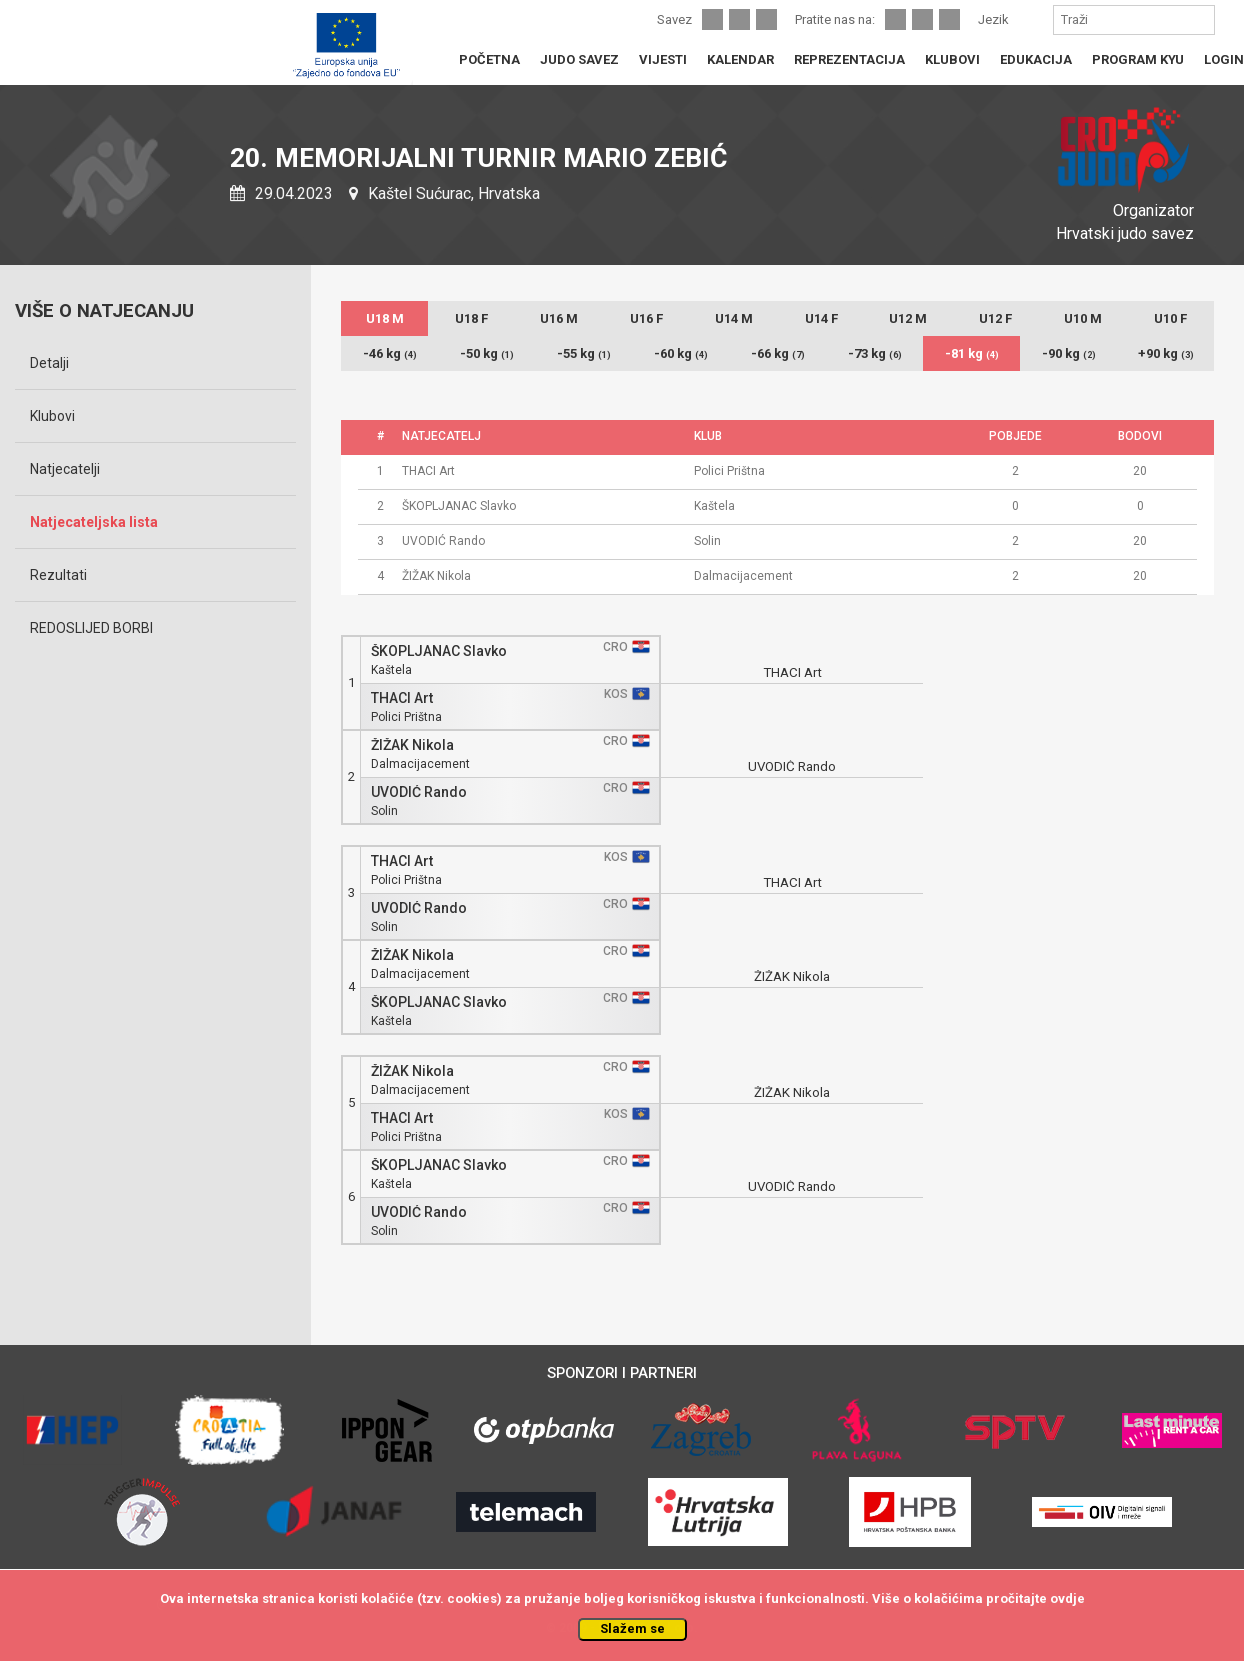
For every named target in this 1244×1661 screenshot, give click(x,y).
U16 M (559, 318)
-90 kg (1069, 353)
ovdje (1067, 1598)
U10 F (1170, 318)
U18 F (471, 318)
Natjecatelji (65, 469)
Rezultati (58, 575)
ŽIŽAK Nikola (412, 745)
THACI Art (402, 698)
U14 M (734, 318)
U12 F (995, 318)
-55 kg (584, 353)
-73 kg (875, 353)
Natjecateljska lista (94, 522)
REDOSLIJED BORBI (91, 628)
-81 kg (972, 353)
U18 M (385, 318)
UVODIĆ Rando (419, 792)
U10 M (1083, 318)
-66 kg (778, 353)
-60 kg (681, 353)
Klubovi (52, 416)
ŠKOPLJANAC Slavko (439, 651)
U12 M (908, 318)
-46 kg (390, 353)
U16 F (646, 318)
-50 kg (487, 353)
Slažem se (632, 1628)
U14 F (821, 318)
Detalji (49, 363)
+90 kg (1166, 353)
